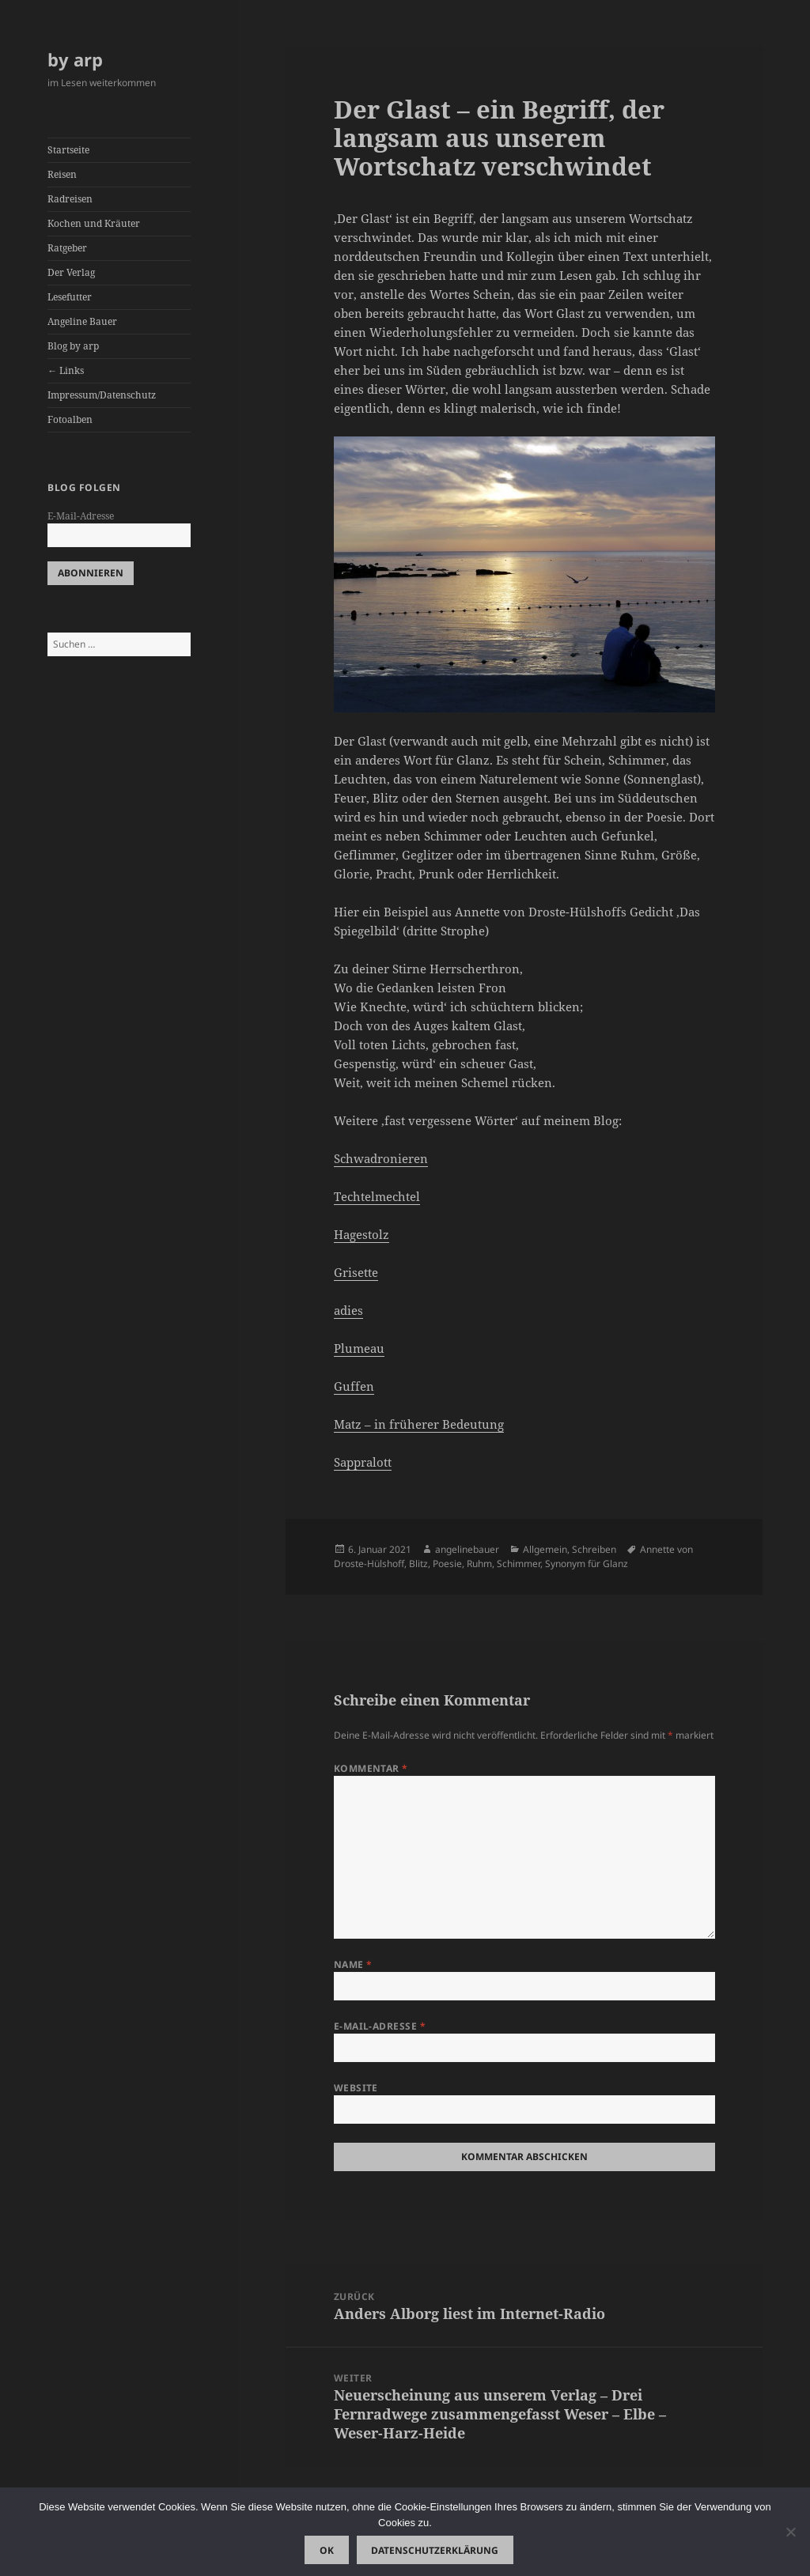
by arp (75, 59)
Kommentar (371, 1768)
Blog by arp (73, 346)
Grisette (356, 1272)
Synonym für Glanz (586, 1563)
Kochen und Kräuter (93, 223)
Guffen (354, 1386)
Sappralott (363, 1462)
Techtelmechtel (377, 1196)
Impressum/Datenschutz (101, 395)
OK (327, 2550)
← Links (65, 370)
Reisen (62, 174)
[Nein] (790, 2532)
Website (356, 2087)
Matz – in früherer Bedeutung (419, 1424)
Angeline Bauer (82, 321)
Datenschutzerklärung (434, 2550)
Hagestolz (361, 1234)
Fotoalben (70, 419)
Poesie (447, 1563)
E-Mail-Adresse (80, 516)
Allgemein (545, 1549)
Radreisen (70, 199)
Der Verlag (71, 272)
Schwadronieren (381, 1158)
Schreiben (594, 1549)
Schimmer (518, 1563)
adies (348, 1310)
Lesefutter (69, 297)
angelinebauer (467, 1549)
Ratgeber (67, 248)
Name (353, 1964)
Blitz (418, 1563)
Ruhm (479, 1563)
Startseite (68, 150)
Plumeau (359, 1348)
